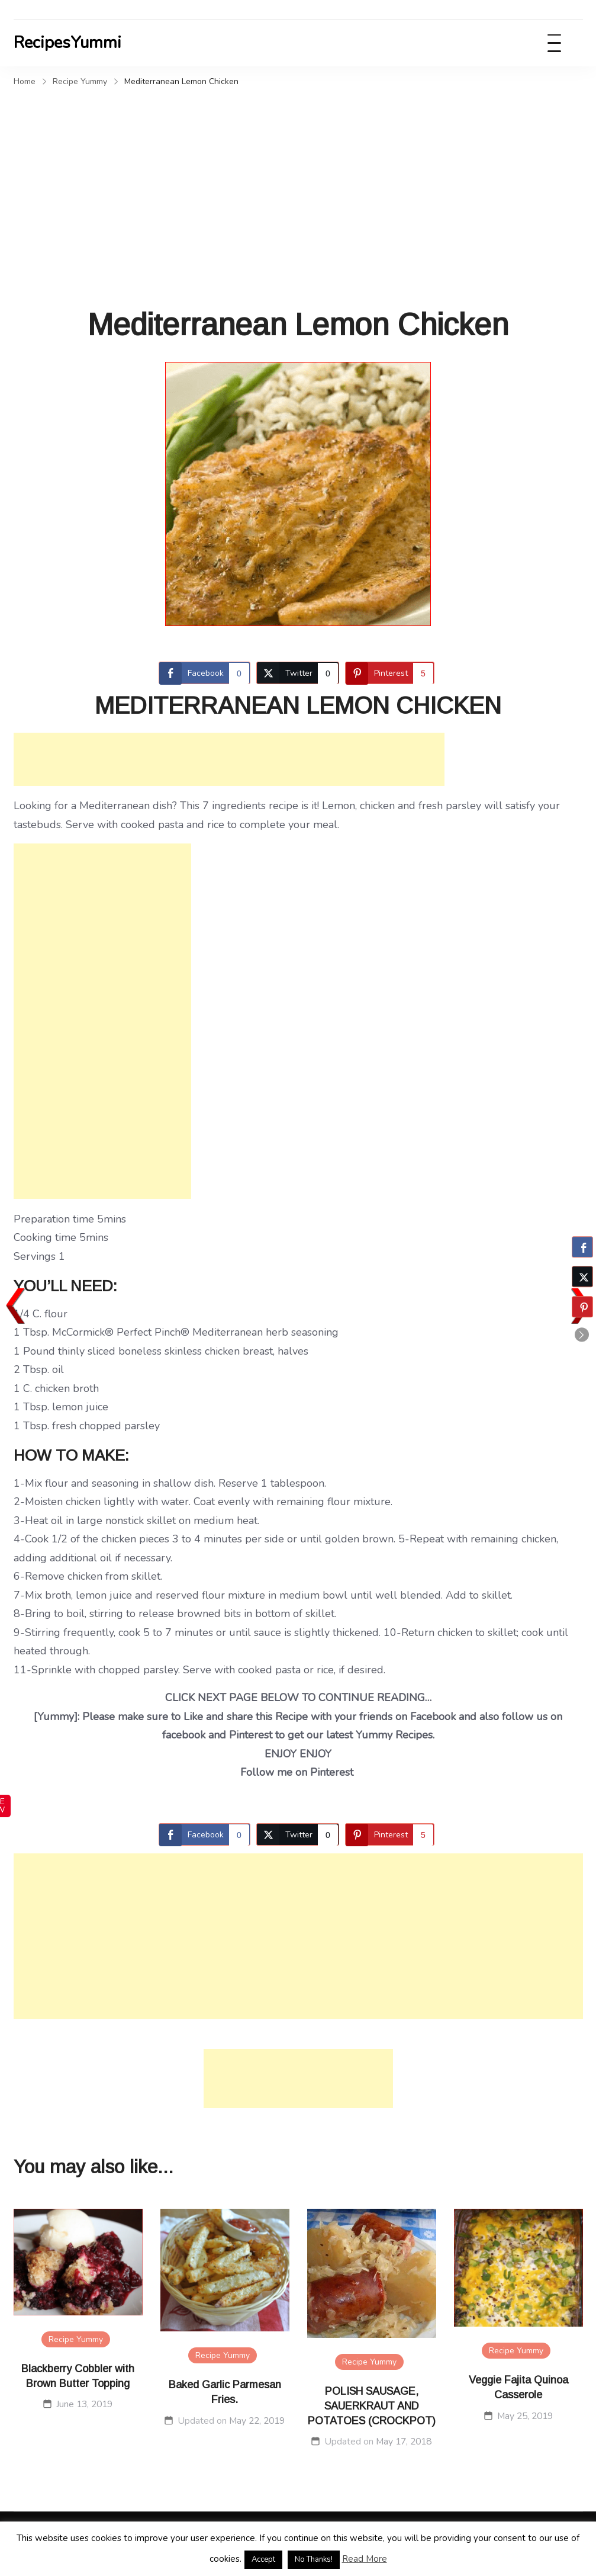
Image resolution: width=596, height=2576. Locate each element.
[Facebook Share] (204, 673)
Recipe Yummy (76, 2339)
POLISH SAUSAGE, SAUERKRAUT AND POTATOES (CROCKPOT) (372, 2406)
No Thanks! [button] (314, 2559)
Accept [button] (263, 2559)
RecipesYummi (67, 42)
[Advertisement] (298, 180)
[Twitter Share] (297, 673)
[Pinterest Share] (389, 673)
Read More (364, 2559)
